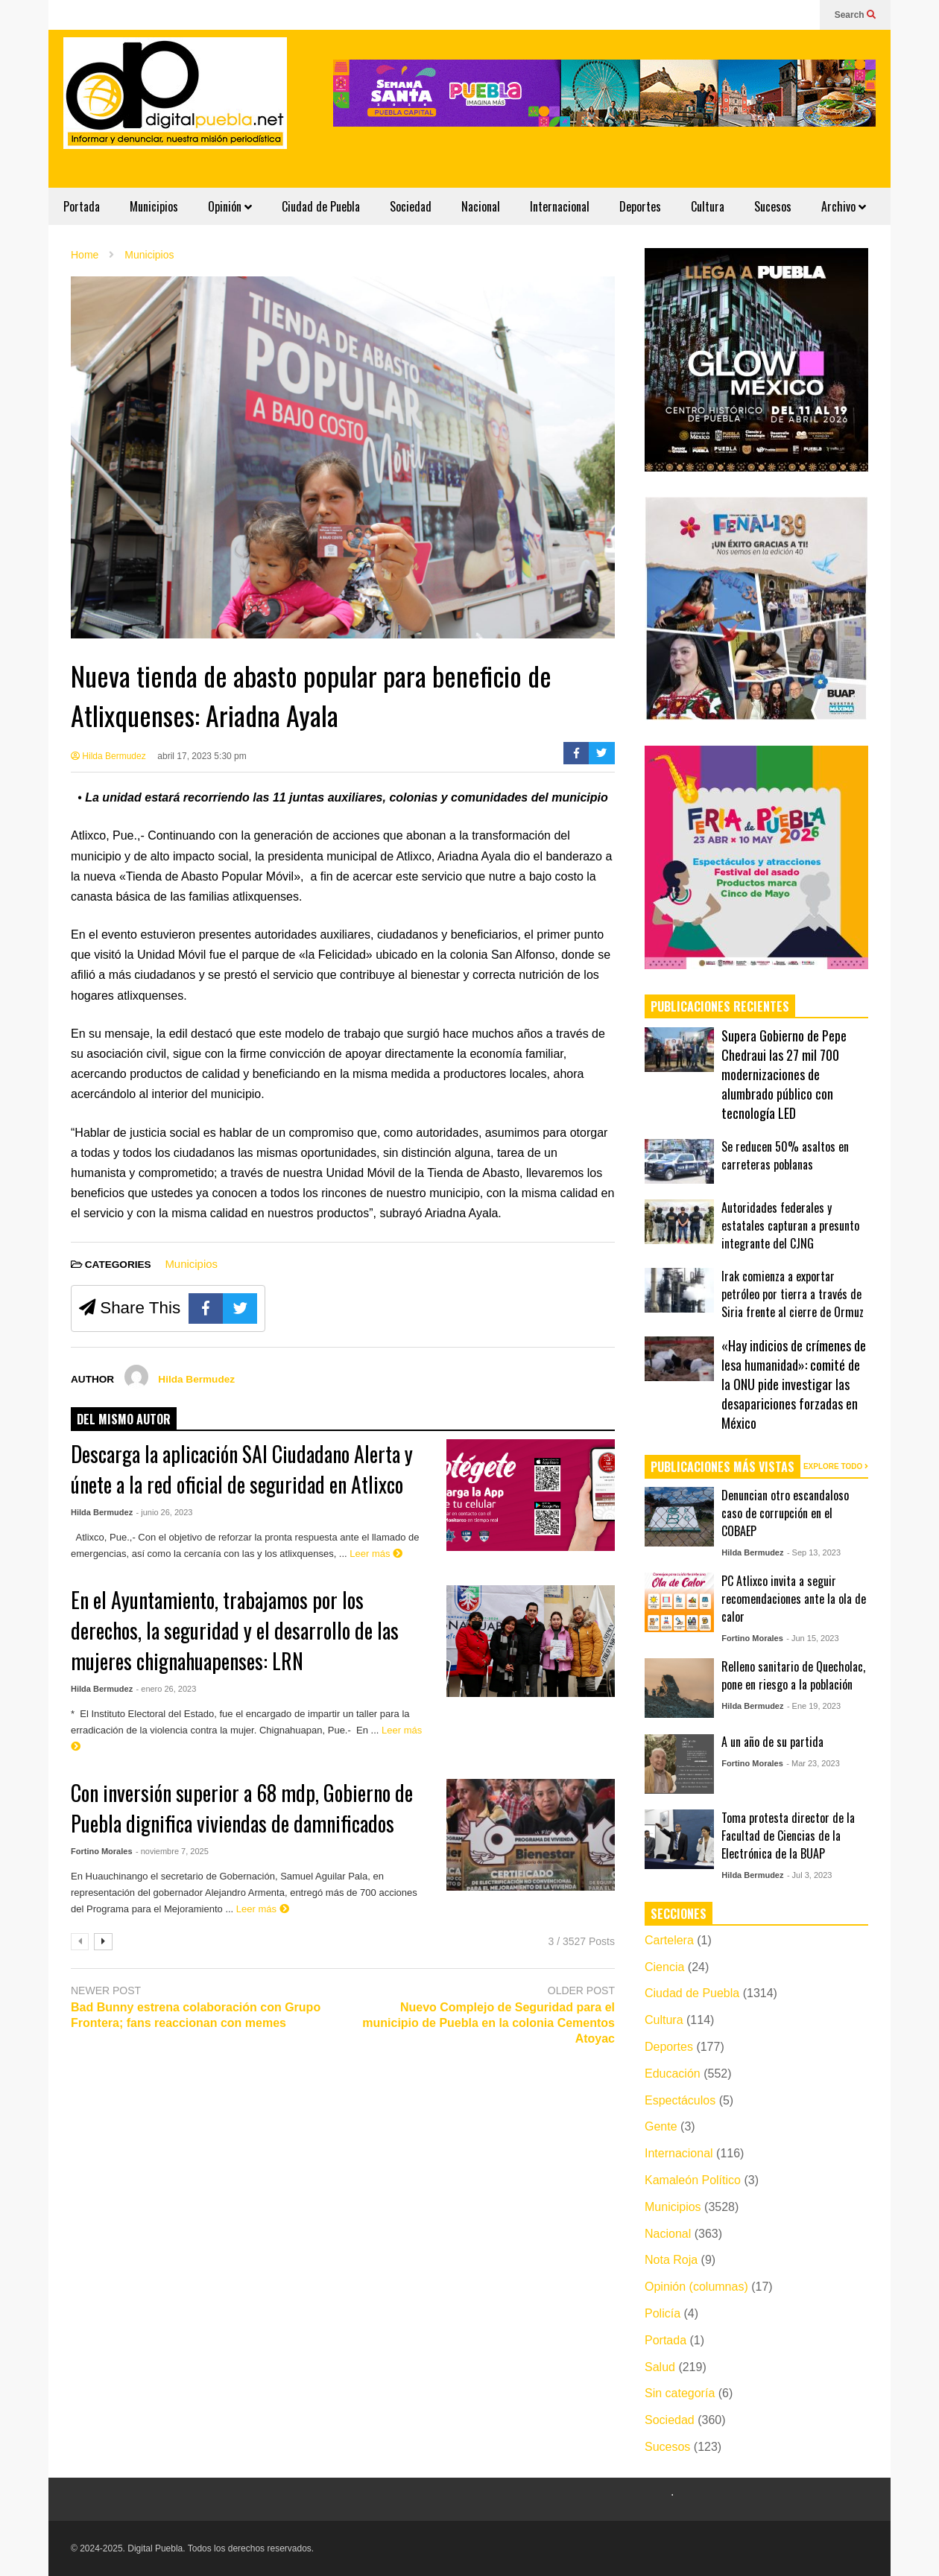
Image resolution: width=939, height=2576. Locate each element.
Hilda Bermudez (108, 756)
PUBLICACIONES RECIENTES (720, 1006)
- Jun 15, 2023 (812, 1638)
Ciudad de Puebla (321, 206)
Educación (673, 2073)
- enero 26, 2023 (166, 1688)
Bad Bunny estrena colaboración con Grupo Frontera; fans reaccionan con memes (195, 2015)
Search (855, 15)
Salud (660, 2367)
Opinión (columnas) (696, 2286)
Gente (661, 2126)
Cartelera (669, 1940)
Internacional (559, 206)
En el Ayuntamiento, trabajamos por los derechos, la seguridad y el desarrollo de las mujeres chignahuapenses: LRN (235, 1630)
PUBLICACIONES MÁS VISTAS (722, 1467)
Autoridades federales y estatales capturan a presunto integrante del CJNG (790, 1225)
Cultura (707, 206)
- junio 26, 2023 (164, 1512)
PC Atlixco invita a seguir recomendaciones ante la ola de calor (793, 1598)
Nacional (480, 206)
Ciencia (664, 1967)
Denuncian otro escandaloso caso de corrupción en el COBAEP (785, 1513)
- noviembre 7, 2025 (172, 1851)
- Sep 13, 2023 (814, 1552)
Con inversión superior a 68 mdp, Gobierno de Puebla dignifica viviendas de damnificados (242, 1808)
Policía (662, 2313)
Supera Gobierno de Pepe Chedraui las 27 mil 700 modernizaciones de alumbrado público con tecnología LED (784, 1074)
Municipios (154, 206)
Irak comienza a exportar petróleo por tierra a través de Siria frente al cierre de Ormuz (792, 1294)
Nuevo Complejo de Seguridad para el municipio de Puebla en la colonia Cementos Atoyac (488, 2023)
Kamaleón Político (693, 2180)
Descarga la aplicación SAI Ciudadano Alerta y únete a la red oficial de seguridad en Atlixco (242, 1469)
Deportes (640, 206)
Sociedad (410, 206)
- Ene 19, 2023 (814, 1705)
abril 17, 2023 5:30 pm (201, 756)
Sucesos (772, 206)
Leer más (376, 1553)
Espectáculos (680, 2100)
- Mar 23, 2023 (813, 1763)
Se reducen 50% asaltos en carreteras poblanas (785, 1155)
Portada (81, 206)
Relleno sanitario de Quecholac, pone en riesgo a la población (793, 1675)
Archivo (843, 206)
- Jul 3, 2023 (809, 1875)
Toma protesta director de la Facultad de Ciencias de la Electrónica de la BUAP (788, 1835)
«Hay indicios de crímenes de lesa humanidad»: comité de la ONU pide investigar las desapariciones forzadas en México (793, 1384)
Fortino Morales (102, 1851)
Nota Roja (671, 2259)
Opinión (230, 206)
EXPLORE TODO (835, 1466)
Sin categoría (680, 2393)
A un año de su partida (772, 1742)
